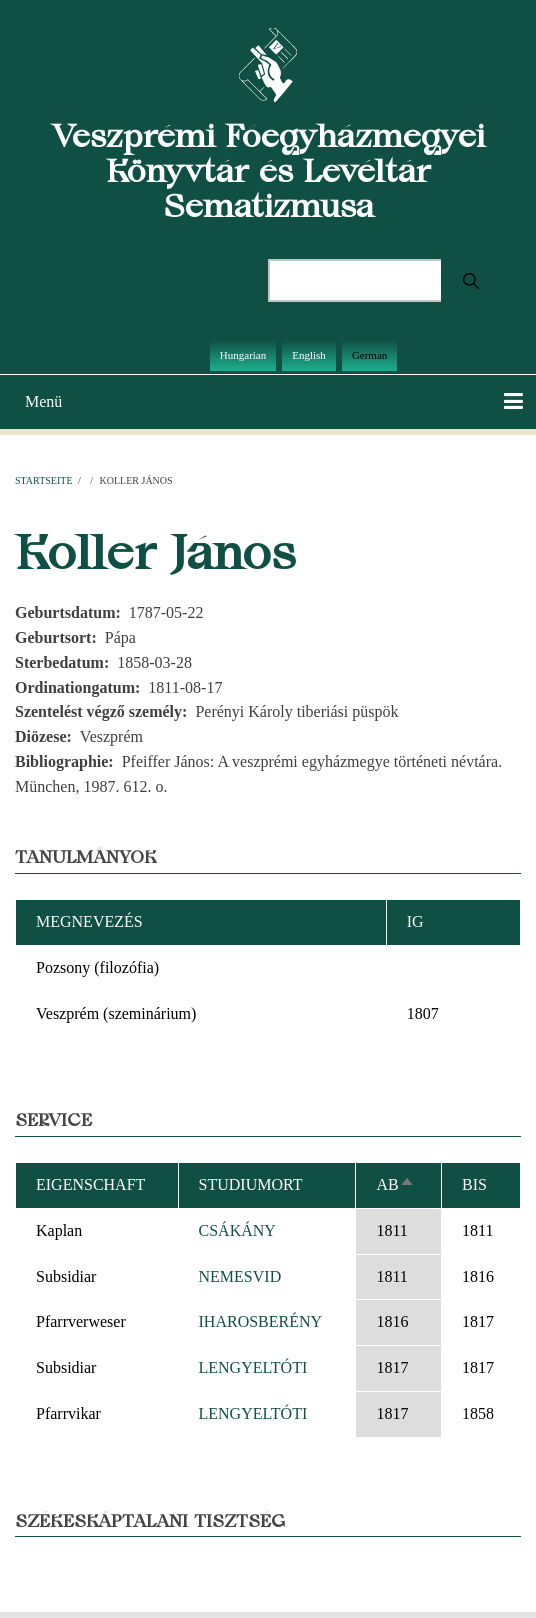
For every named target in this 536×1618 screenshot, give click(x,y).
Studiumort (251, 1184)
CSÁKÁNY (237, 1230)
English (309, 355)
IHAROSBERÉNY (261, 1321)
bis (474, 1184)
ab (395, 1184)
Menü (43, 401)
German (369, 355)
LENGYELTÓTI (253, 1367)
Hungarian (243, 355)
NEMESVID (240, 1276)
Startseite (44, 480)
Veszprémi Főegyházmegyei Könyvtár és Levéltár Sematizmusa (268, 170)
